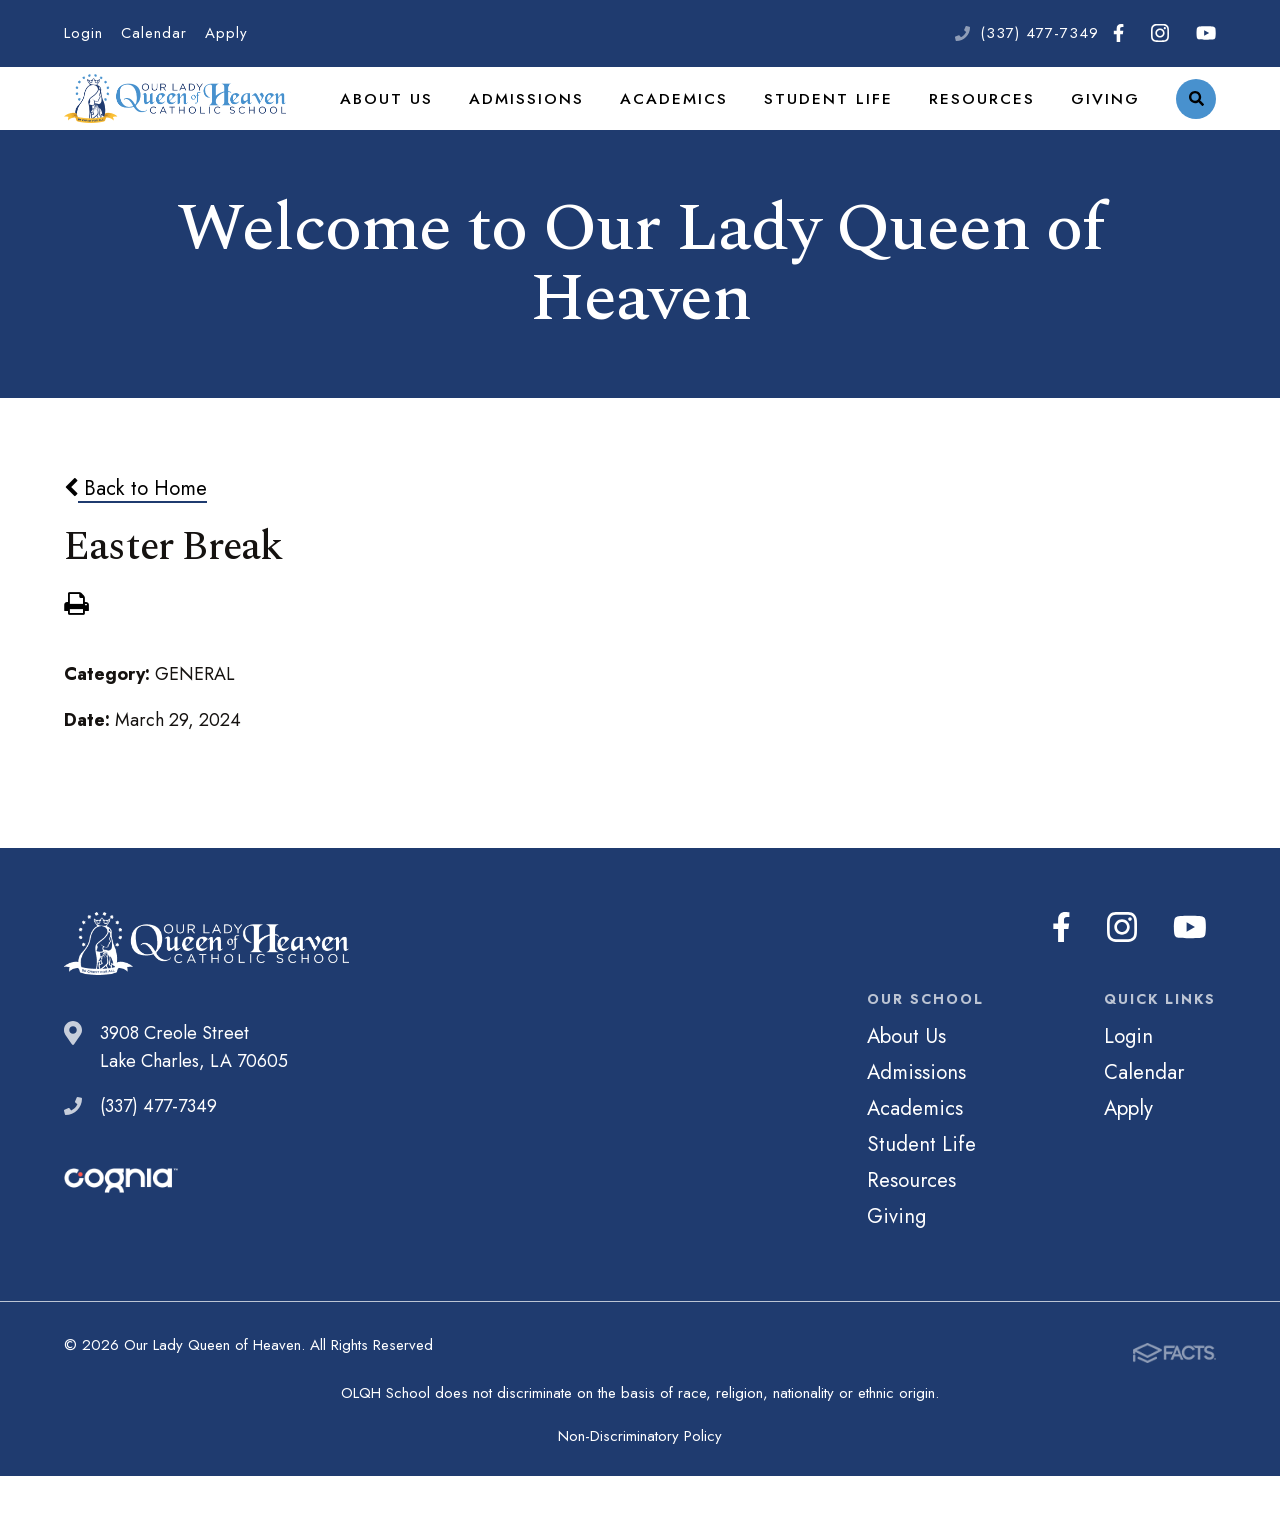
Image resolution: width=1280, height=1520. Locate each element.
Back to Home (135, 541)
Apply (226, 33)
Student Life (847, 124)
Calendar (154, 33)
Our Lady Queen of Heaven (199, 125)
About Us (430, 124)
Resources (990, 124)
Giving (1107, 124)
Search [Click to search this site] (1196, 125)
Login (83, 33)
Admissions (562, 124)
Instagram (1160, 33)
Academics (702, 124)
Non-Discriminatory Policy (640, 1480)
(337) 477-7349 (1039, 33)
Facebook (1118, 33)
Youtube (1206, 33)
